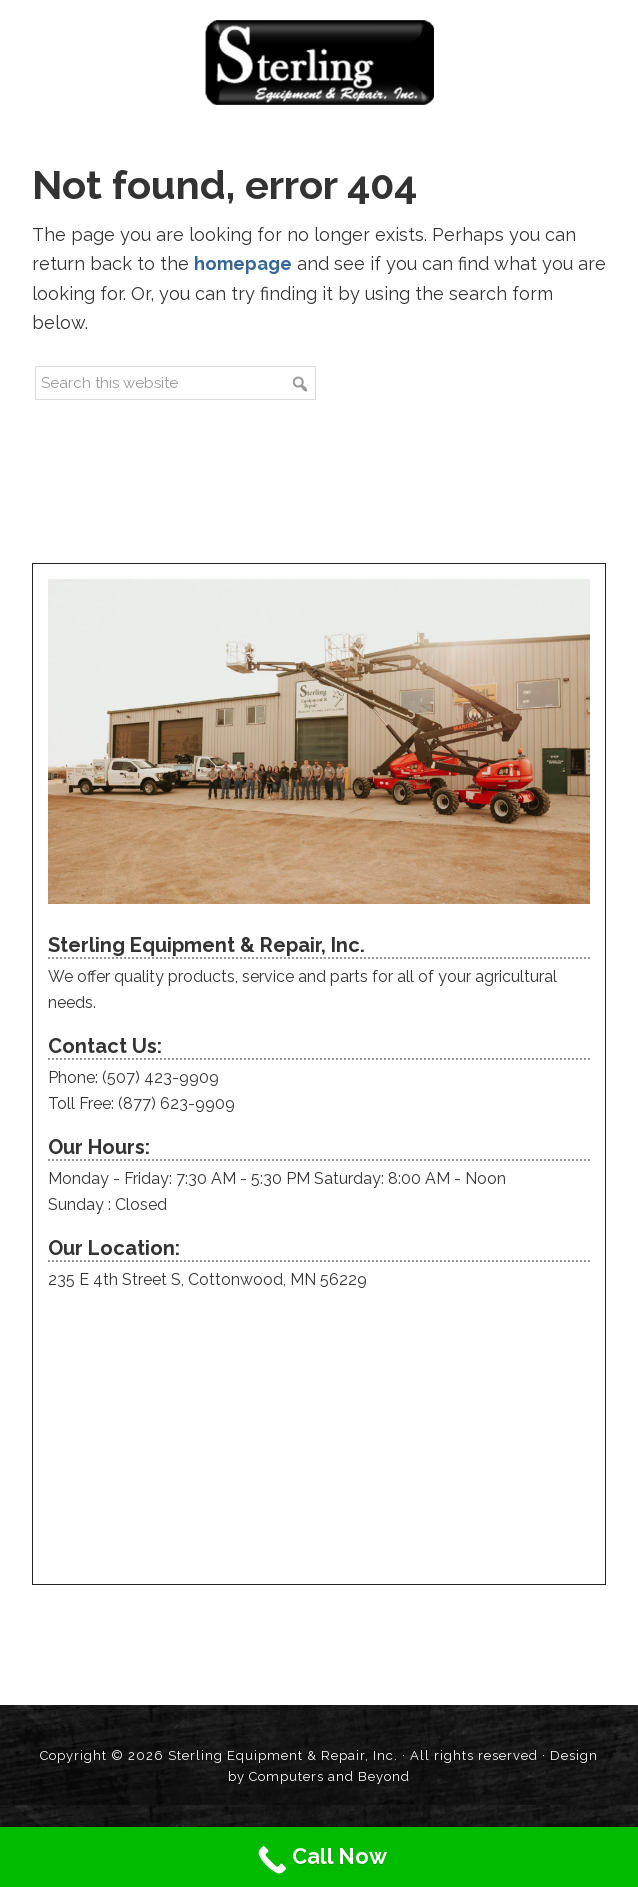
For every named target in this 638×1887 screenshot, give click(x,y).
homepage (243, 263)
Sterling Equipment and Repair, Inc (319, 62)
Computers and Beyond (329, 1776)
